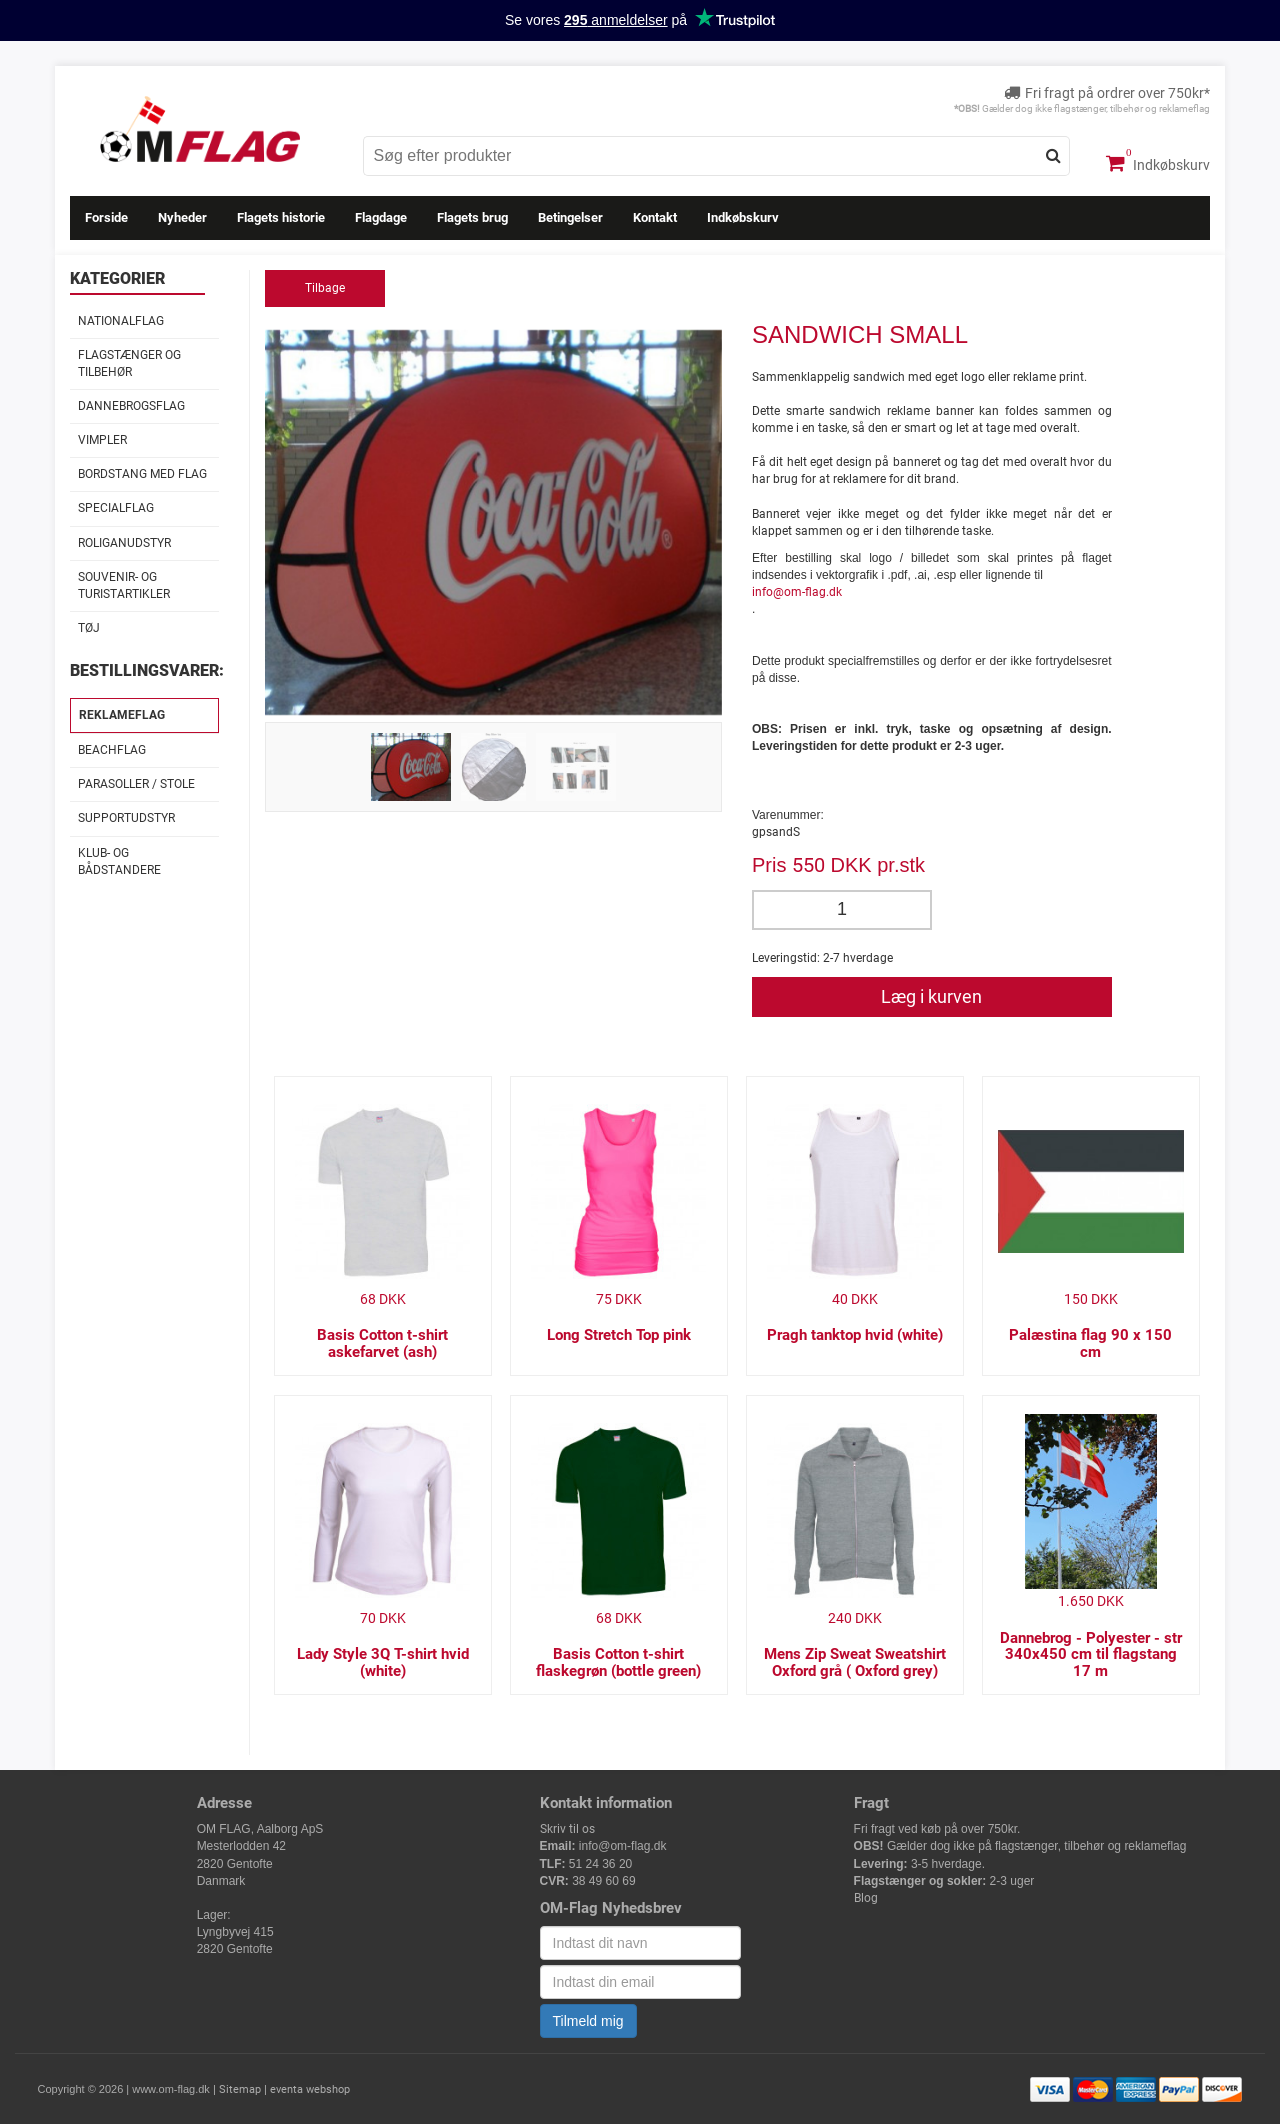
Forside (106, 217)
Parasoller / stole (136, 784)
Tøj (89, 628)
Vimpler (102, 440)
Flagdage (381, 217)
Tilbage (325, 288)
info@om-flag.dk (797, 592)
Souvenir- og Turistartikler (124, 585)
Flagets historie (281, 217)
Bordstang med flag (142, 474)
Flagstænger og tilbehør (129, 363)
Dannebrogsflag (131, 406)
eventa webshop (310, 2089)
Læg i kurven (931, 996)
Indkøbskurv (1158, 163)
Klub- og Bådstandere (119, 861)
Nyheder (182, 217)
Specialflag (116, 508)
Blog (866, 1898)
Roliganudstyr (124, 543)
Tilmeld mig (588, 2021)
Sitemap (240, 2089)
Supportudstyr (126, 818)
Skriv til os (567, 1829)
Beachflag (112, 750)
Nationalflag (121, 321)
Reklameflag (122, 715)
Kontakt (655, 217)
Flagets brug (472, 217)
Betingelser (570, 217)
